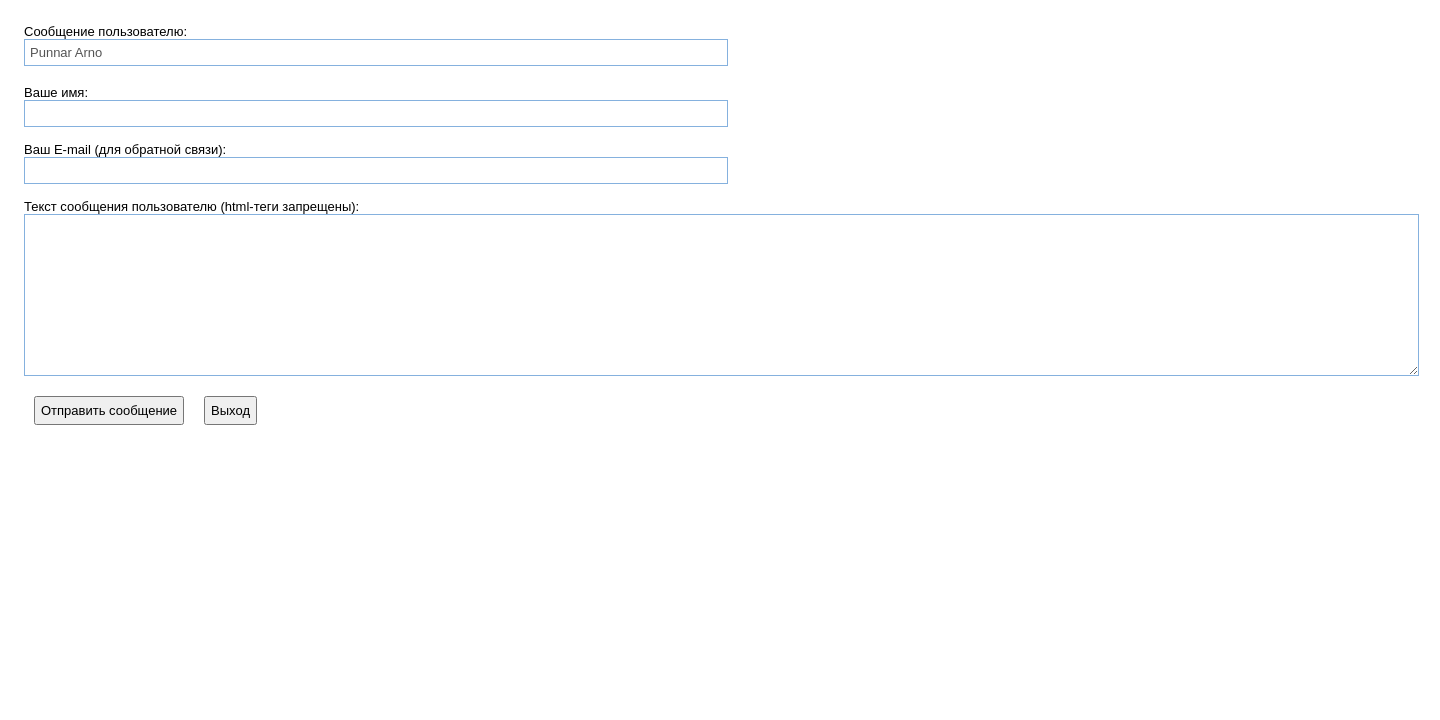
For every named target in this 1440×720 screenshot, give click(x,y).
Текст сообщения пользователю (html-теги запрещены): (191, 206)
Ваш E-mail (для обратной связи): (125, 149)
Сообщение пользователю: (105, 31)
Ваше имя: (56, 92)
